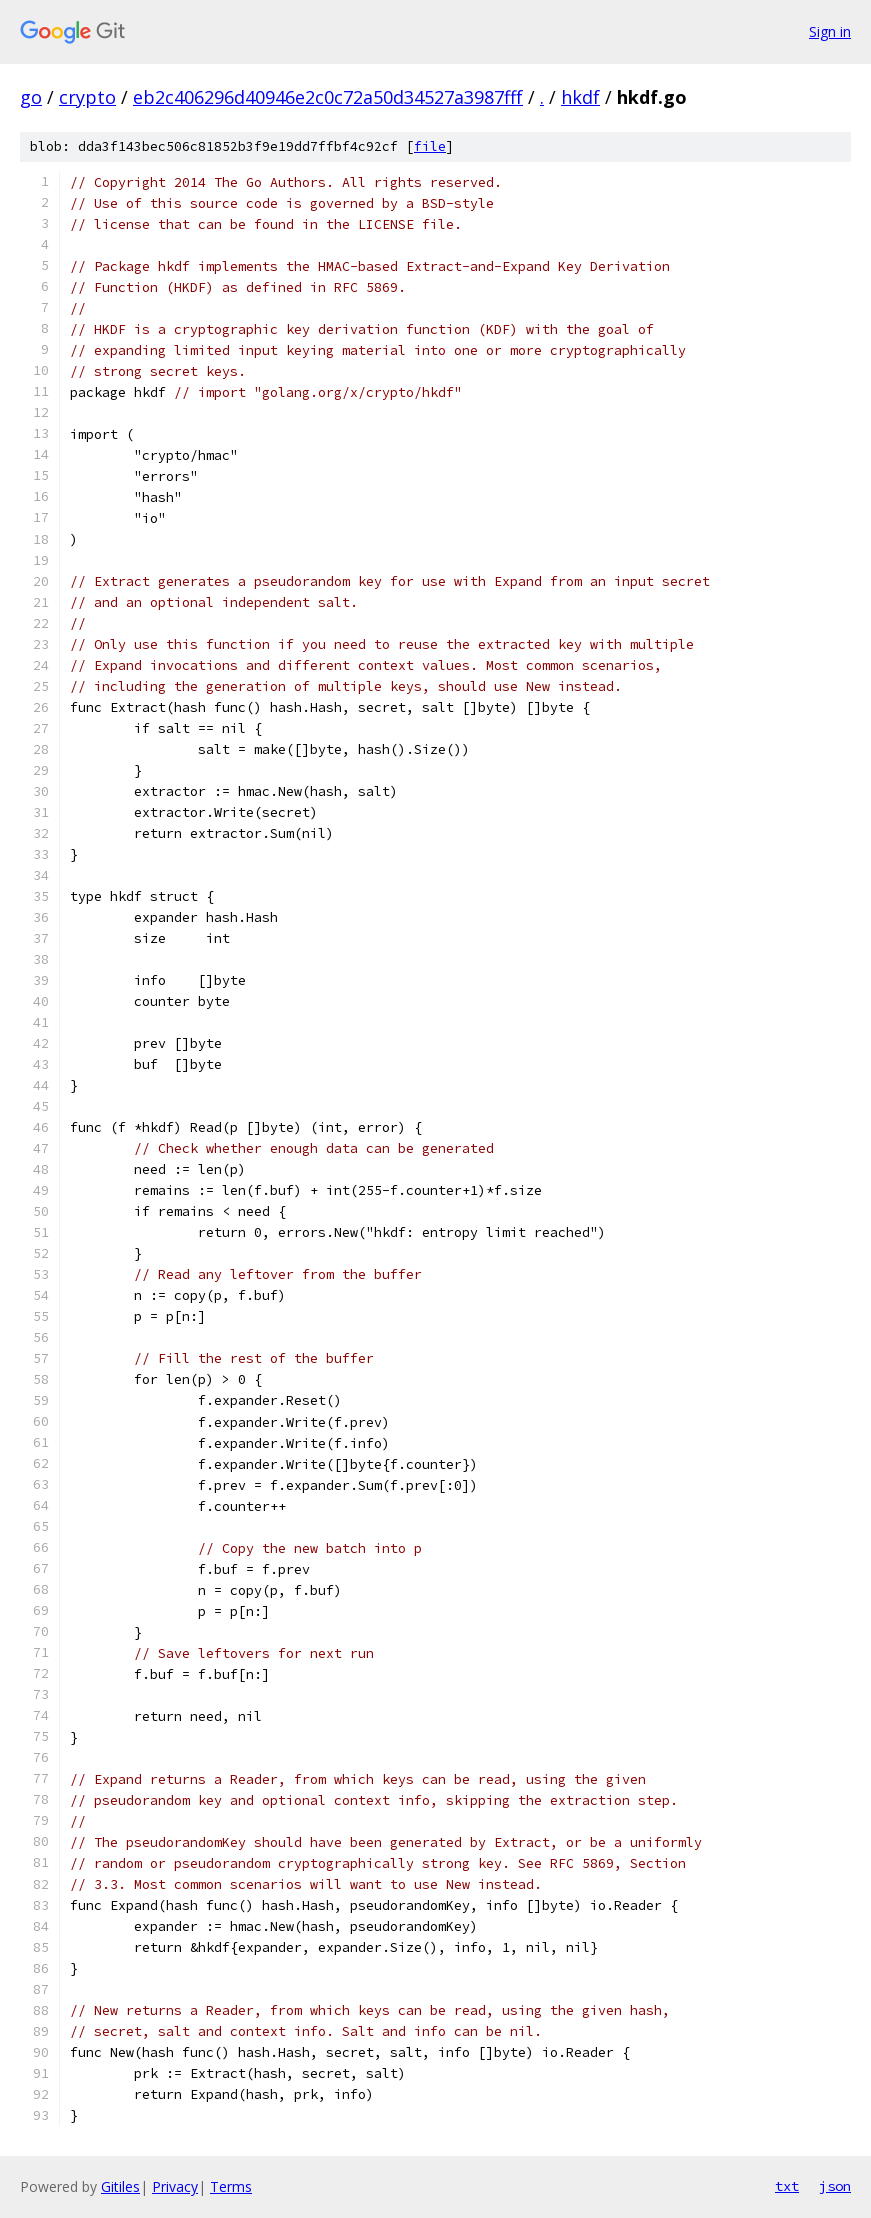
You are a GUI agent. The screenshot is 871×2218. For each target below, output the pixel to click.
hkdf (580, 97)
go (31, 97)
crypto (87, 97)
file (430, 146)
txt (787, 2186)
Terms (231, 2186)
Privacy (175, 2186)
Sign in (830, 31)
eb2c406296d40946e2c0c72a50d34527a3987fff (328, 97)
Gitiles (120, 2186)
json (835, 2186)
